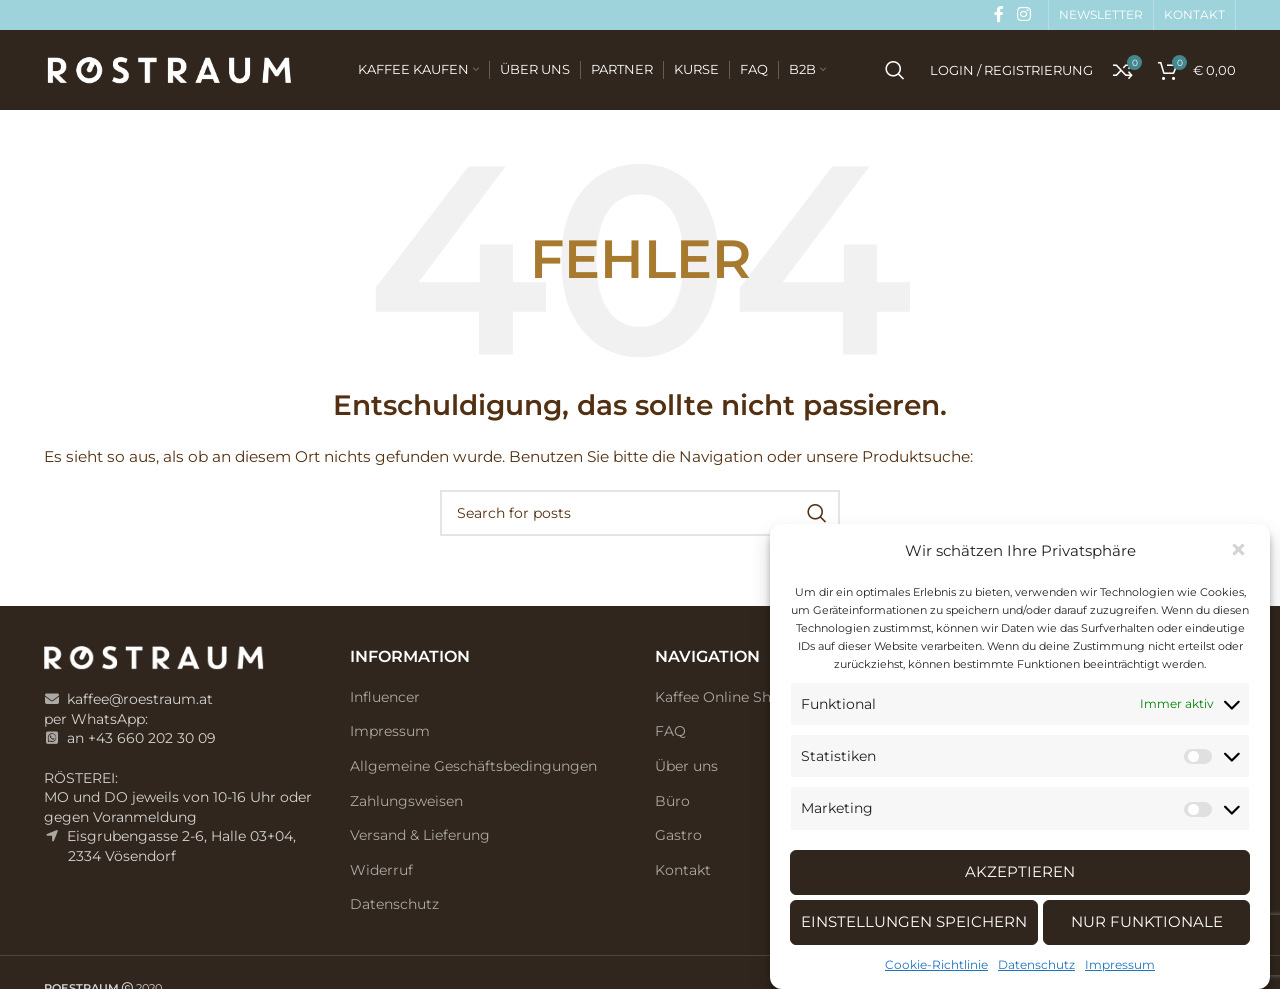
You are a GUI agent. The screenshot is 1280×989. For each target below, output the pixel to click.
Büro (672, 801)
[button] (1240, 551)
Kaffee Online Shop (722, 697)
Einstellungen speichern (914, 921)
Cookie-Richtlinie (936, 964)
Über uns (686, 766)
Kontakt (683, 870)
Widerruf (381, 870)
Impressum (1120, 964)
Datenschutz (1036, 964)
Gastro (678, 835)
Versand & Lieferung (420, 835)
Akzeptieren (1020, 871)
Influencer (385, 697)
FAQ (670, 731)
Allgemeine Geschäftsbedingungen (473, 766)
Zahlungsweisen (406, 801)
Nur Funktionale (1147, 921)
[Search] (895, 70)
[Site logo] (169, 69)
